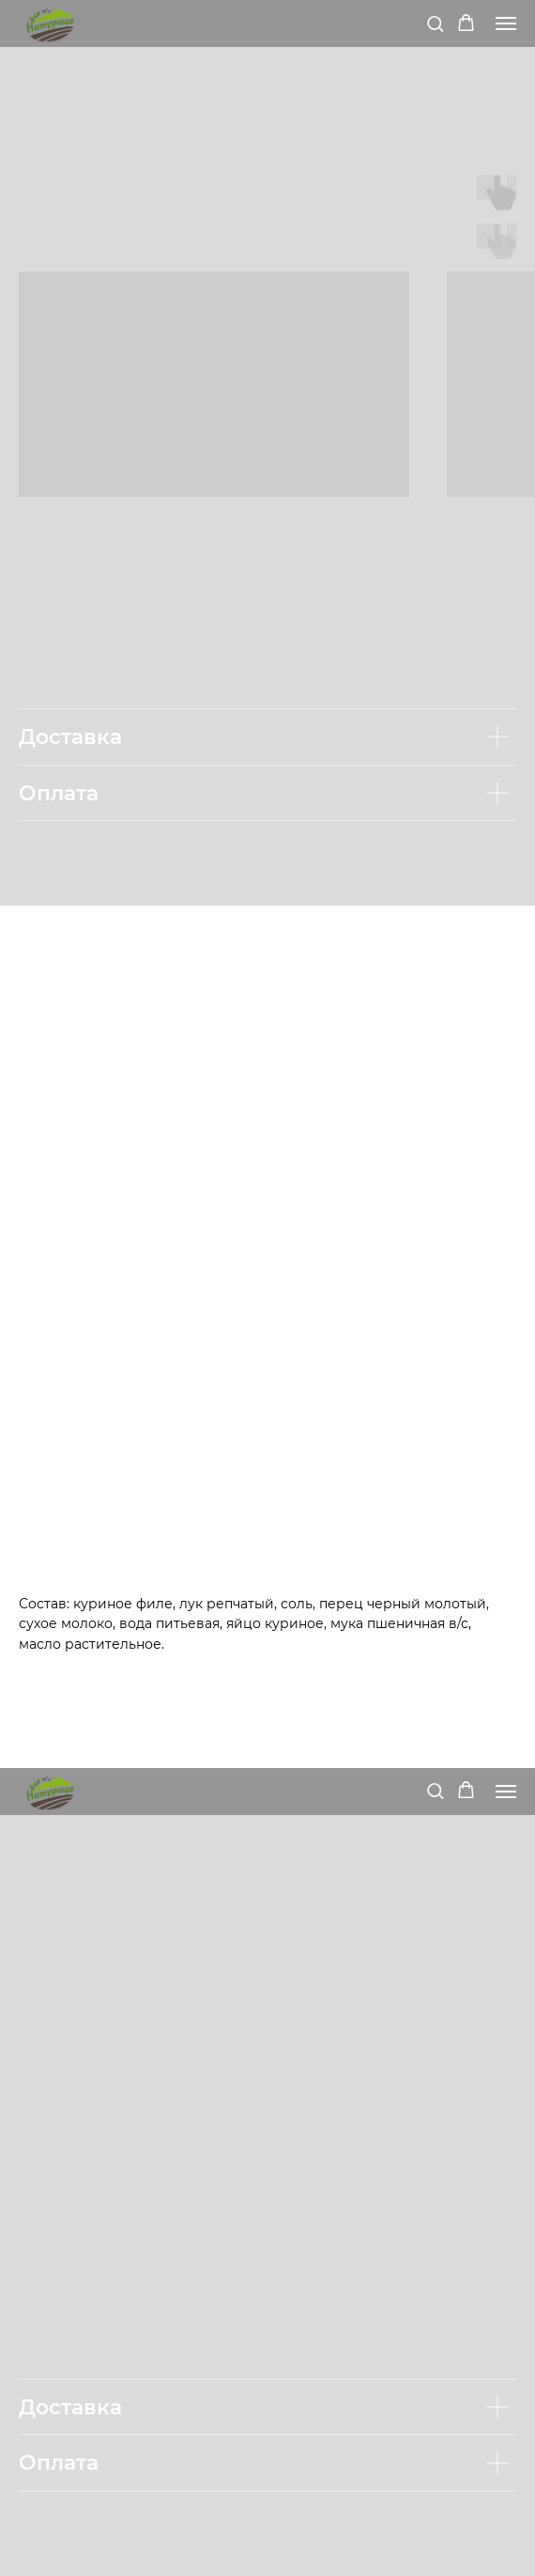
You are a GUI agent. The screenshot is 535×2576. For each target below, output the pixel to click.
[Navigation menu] (506, 23)
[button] (435, 23)
